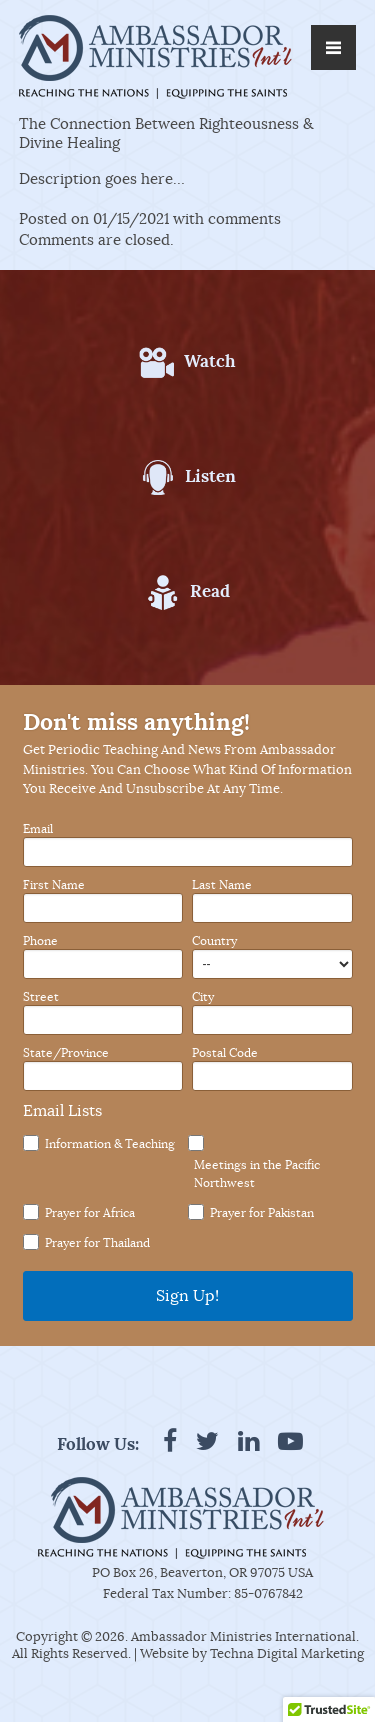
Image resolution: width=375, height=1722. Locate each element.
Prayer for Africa (90, 1212)
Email (38, 829)
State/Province (66, 1053)
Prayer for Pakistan (262, 1212)
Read (210, 591)
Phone (40, 941)
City (203, 997)
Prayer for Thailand (97, 1242)
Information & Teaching (110, 1143)
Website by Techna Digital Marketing (252, 1653)
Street (41, 997)
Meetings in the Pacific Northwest (257, 1173)
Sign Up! (187, 1296)
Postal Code (225, 1053)
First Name (54, 885)
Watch (210, 361)
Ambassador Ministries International (243, 1636)
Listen (210, 476)
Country (214, 941)
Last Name (222, 885)
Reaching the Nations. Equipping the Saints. (153, 93)
